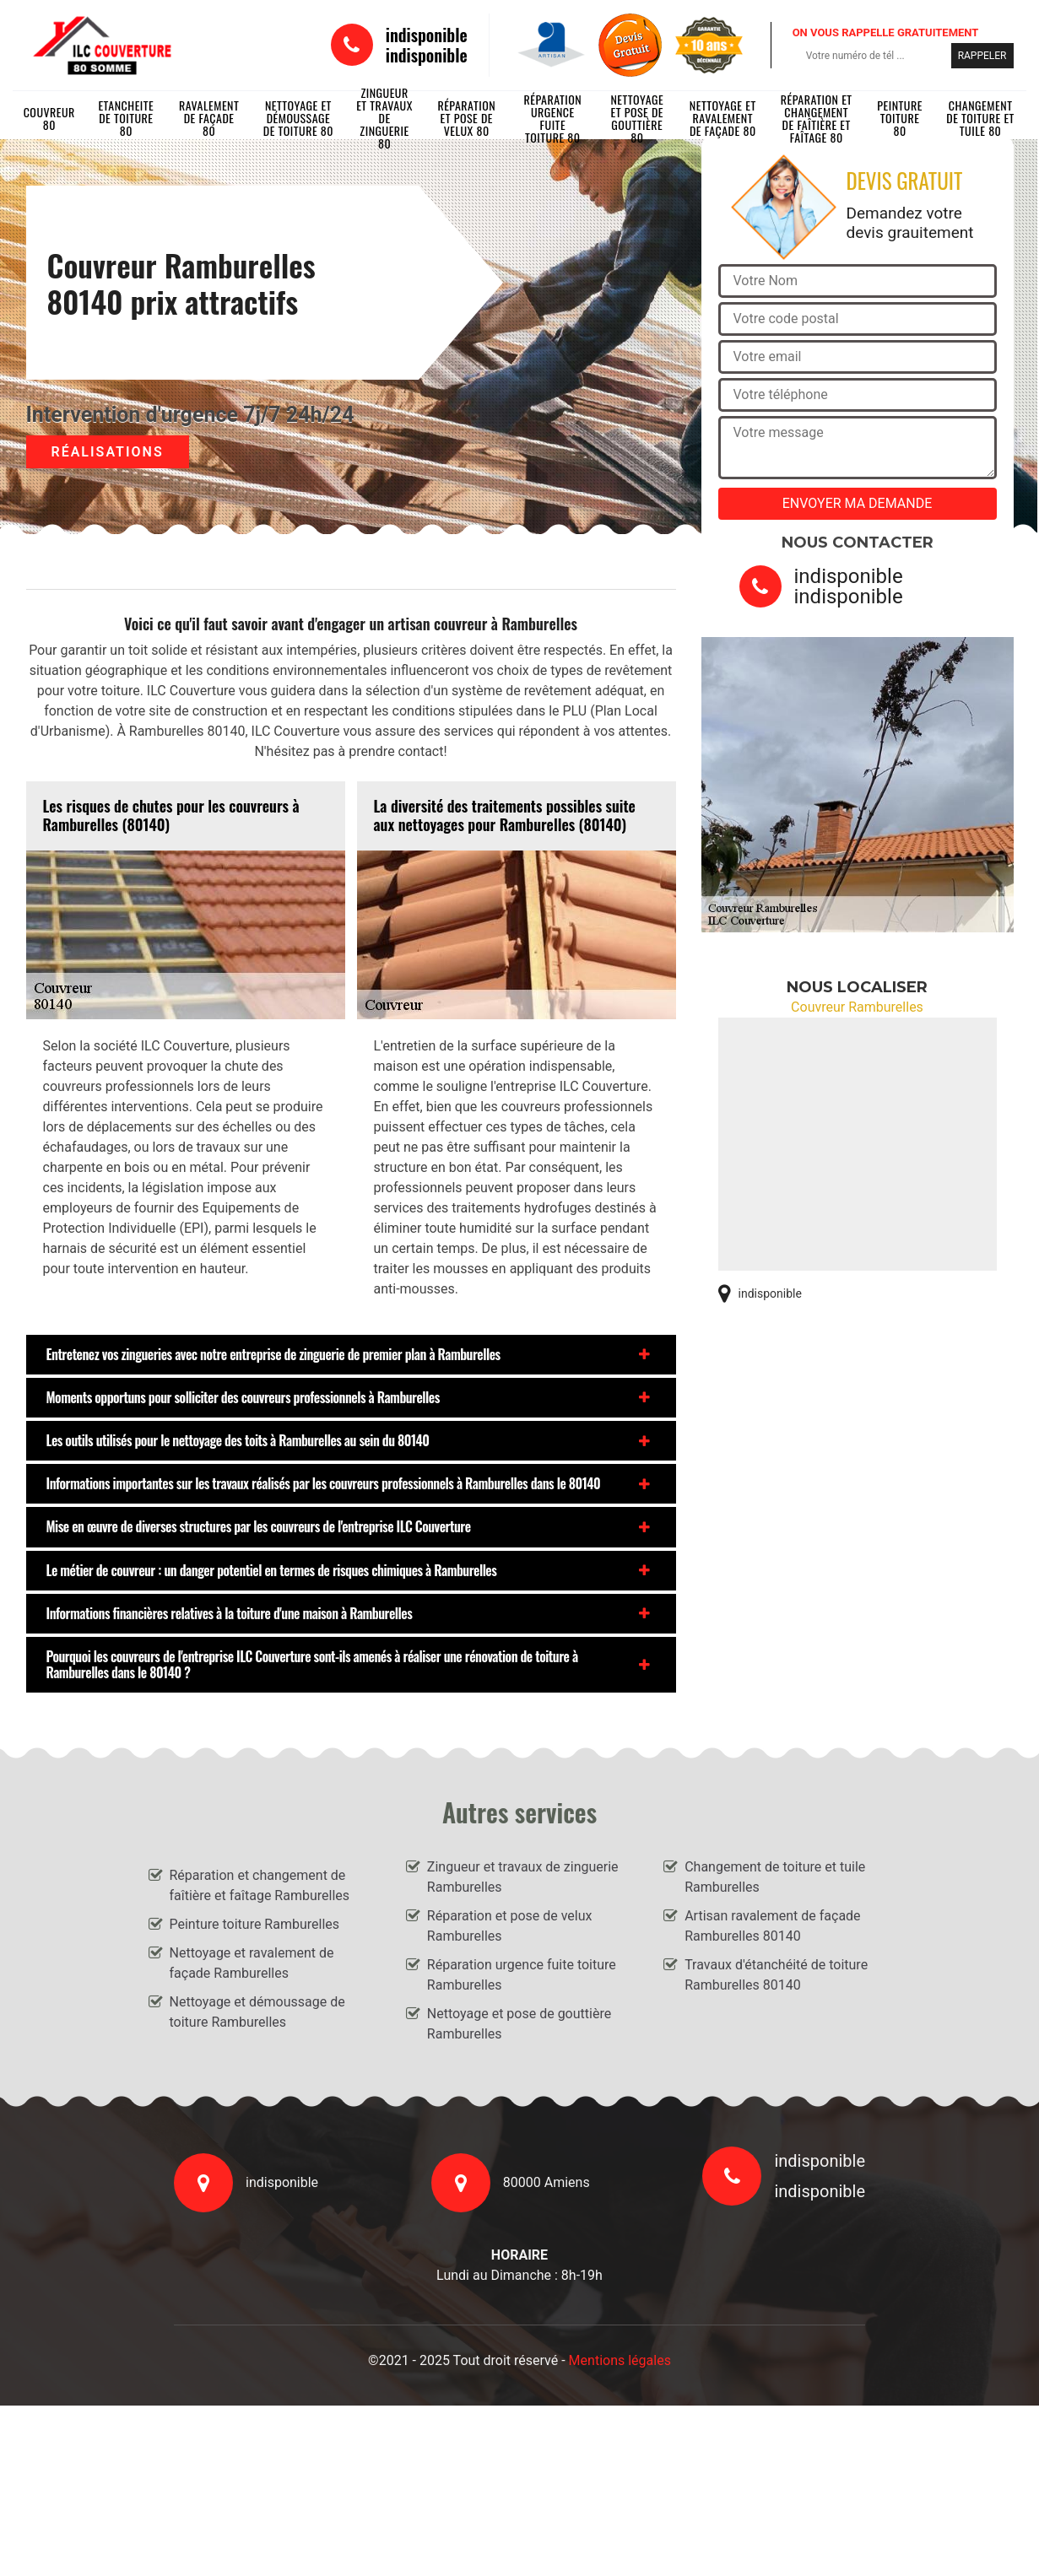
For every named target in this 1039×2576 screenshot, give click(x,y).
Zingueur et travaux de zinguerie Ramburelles (523, 1877)
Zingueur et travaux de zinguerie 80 (384, 118)
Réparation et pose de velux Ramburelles (510, 1926)
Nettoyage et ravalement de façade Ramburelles (252, 1963)
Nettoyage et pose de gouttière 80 (636, 118)
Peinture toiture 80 (900, 118)
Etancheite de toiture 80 (126, 118)
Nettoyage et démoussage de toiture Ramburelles (257, 2012)
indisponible (427, 34)
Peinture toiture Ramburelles (255, 1924)
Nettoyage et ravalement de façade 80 (723, 118)
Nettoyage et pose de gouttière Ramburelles (519, 2024)
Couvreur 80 (49, 118)
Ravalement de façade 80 (209, 118)
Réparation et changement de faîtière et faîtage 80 (816, 118)
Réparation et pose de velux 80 (466, 118)
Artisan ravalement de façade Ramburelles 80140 (772, 1926)
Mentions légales (620, 2360)
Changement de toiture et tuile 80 (980, 118)
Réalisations (107, 452)
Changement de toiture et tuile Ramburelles (775, 1877)
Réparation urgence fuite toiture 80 (552, 118)
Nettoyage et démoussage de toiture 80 (298, 118)
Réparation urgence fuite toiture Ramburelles (521, 1975)
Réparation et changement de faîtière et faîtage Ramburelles (260, 1885)
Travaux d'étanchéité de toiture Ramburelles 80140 (776, 1975)
